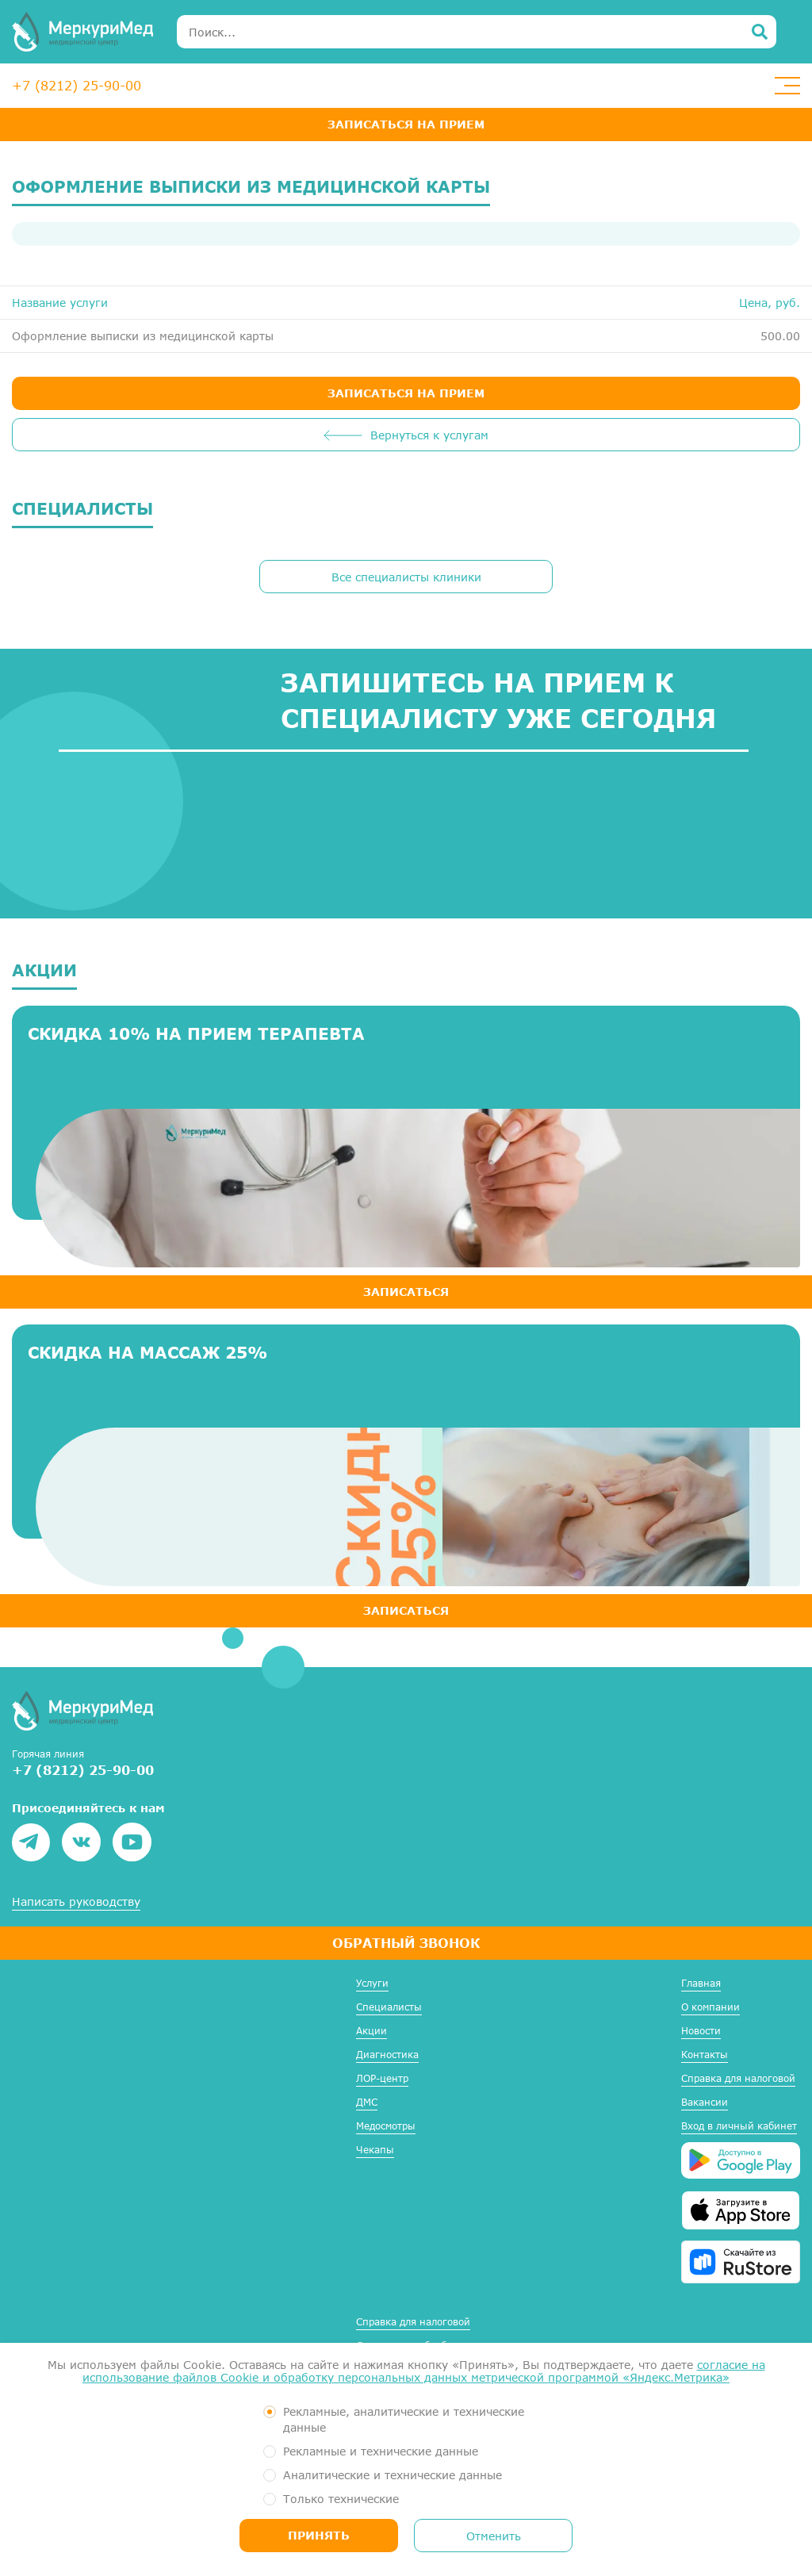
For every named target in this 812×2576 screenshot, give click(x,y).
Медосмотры (386, 2126)
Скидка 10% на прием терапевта (196, 1033)
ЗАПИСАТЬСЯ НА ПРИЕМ (406, 393)
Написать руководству (76, 1902)
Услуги (372, 1983)
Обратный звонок (406, 1942)
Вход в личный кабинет (739, 2126)
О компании (710, 2007)
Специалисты (389, 2007)
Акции (371, 2031)
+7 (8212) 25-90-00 (76, 85)
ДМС (366, 2102)
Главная (701, 1983)
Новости (701, 2031)
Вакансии (704, 2102)
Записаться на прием (406, 124)
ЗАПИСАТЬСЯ (406, 1291)
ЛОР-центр (382, 2078)
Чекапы (375, 2150)
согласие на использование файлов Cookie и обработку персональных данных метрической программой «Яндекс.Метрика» (423, 2371)
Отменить (493, 2536)
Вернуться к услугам (429, 435)
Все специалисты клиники (406, 577)
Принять (319, 2535)
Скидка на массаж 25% (147, 1352)
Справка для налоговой (738, 2078)
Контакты (704, 2054)
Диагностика (387, 2054)
